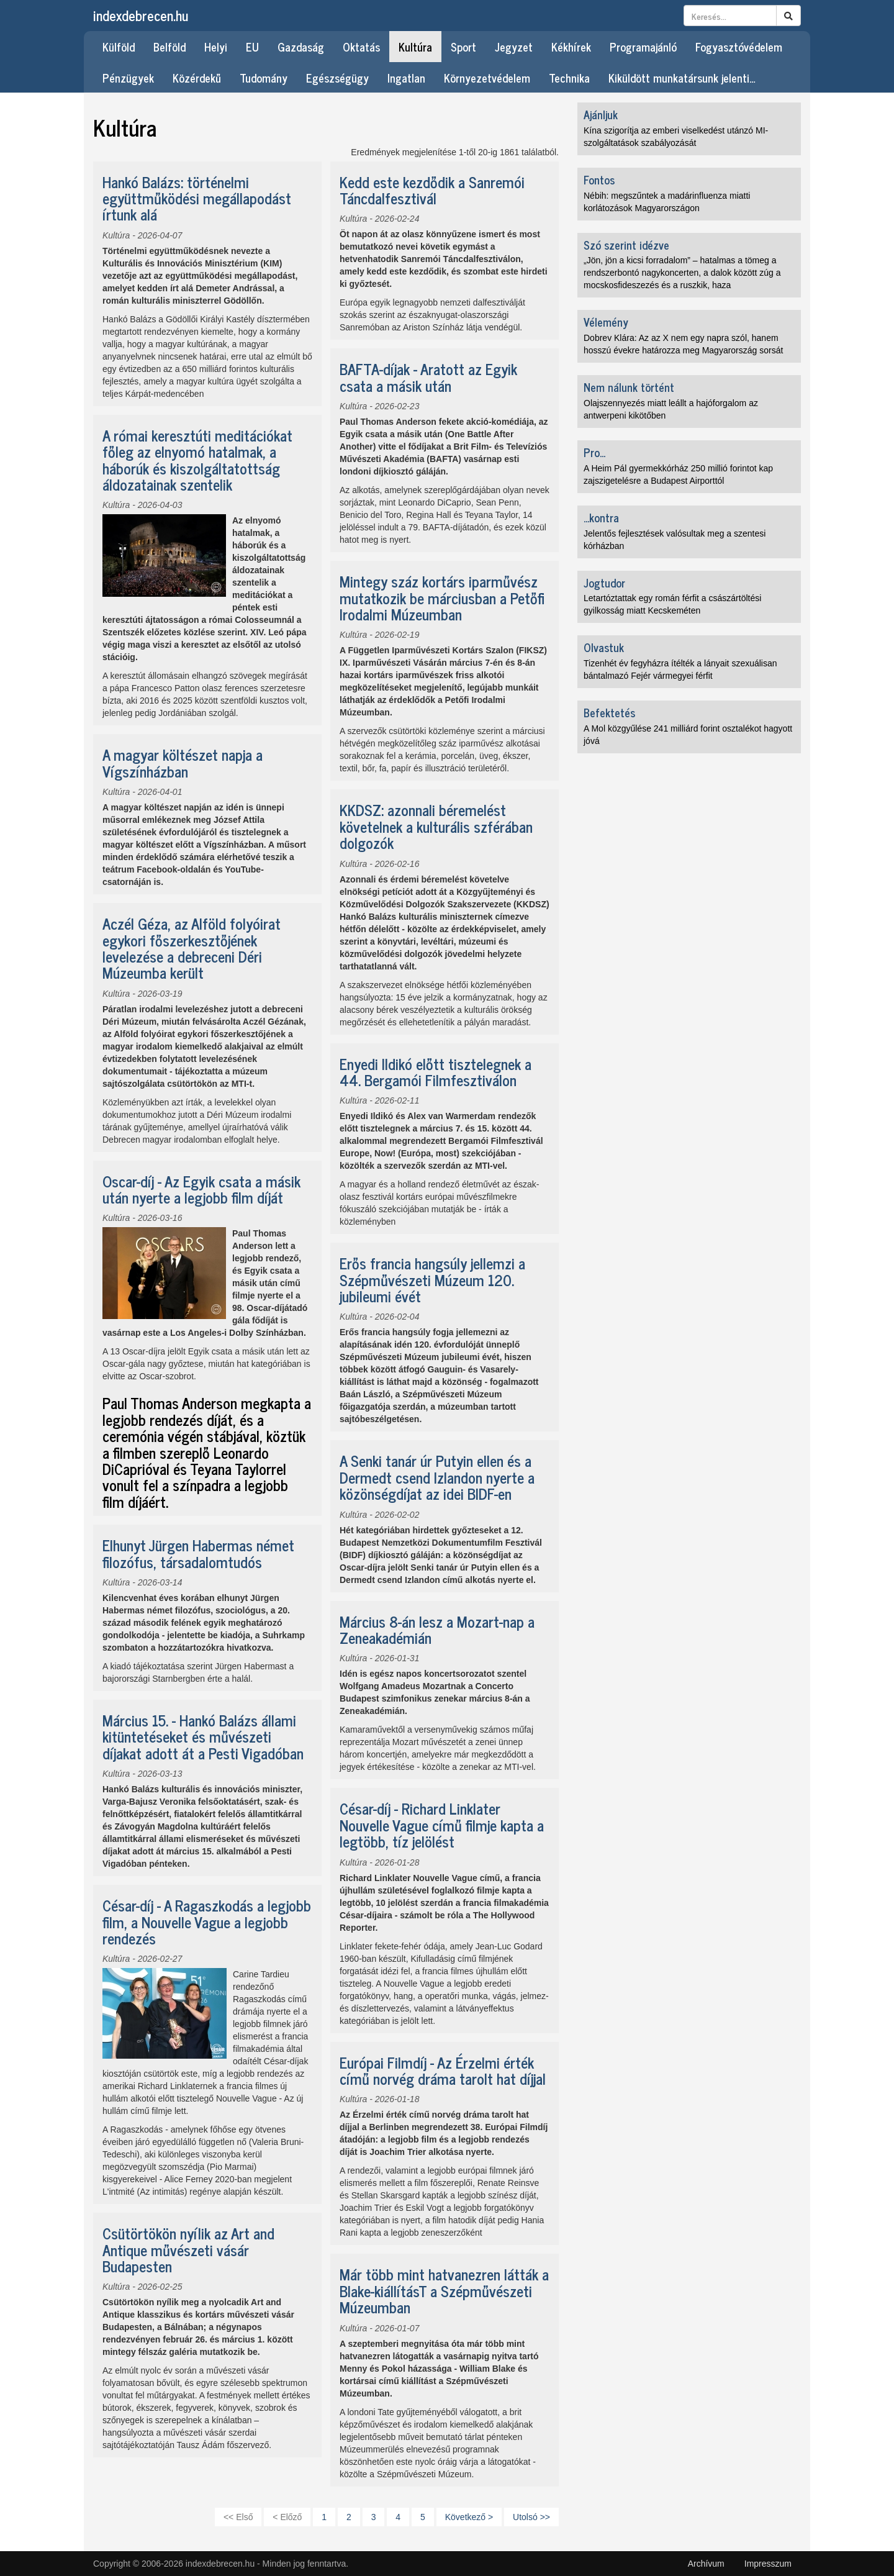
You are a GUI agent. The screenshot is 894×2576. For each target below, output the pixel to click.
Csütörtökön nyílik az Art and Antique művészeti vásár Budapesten (188, 2249)
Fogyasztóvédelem (738, 46)
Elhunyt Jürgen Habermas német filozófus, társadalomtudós (198, 1553)
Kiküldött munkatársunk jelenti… (682, 77)
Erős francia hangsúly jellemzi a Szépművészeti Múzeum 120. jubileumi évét (432, 1279)
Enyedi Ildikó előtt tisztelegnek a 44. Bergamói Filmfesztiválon (435, 1071)
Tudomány (263, 77)
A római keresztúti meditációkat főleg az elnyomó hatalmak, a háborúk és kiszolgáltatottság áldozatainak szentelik (197, 459)
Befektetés (609, 712)
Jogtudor (604, 582)
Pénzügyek (128, 77)
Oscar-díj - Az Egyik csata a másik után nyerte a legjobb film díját (201, 1189)
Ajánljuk (601, 114)
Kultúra (415, 46)
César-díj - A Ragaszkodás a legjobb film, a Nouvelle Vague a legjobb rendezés (206, 1921)
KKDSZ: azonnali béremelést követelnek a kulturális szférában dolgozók (436, 826)
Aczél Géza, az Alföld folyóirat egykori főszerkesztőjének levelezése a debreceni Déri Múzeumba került (191, 947)
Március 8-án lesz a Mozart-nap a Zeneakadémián (437, 1629)
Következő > (469, 2517)
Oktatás (361, 46)
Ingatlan (406, 77)
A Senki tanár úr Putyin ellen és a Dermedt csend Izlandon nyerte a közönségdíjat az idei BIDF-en (437, 1476)
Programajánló (643, 46)
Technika (569, 77)
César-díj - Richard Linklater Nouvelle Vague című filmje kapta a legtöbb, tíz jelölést (442, 1824)
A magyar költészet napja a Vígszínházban (182, 762)
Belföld (169, 46)
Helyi (215, 46)
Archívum (706, 2564)
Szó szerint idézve (626, 244)
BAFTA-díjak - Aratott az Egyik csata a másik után (428, 376)
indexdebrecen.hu (140, 15)
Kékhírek (571, 46)
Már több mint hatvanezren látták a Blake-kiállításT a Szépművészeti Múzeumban (444, 2290)
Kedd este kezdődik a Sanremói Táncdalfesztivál (432, 190)
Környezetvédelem (487, 77)
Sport (463, 46)
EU (252, 46)
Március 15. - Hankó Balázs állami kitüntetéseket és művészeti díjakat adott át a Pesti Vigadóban (203, 1736)
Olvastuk (604, 647)
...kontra (601, 517)
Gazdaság (301, 46)
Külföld (118, 46)
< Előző (287, 2517)
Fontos (599, 179)
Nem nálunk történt (629, 387)
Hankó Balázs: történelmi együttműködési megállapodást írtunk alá (196, 198)
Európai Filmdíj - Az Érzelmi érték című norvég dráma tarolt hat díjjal (443, 2070)
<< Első (238, 2517)
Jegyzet (514, 46)
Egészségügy (337, 77)
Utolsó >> (531, 2517)
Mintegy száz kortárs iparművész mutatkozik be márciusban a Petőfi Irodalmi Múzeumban (442, 597)
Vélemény (606, 321)
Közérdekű (197, 77)
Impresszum (768, 2564)
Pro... (594, 452)
